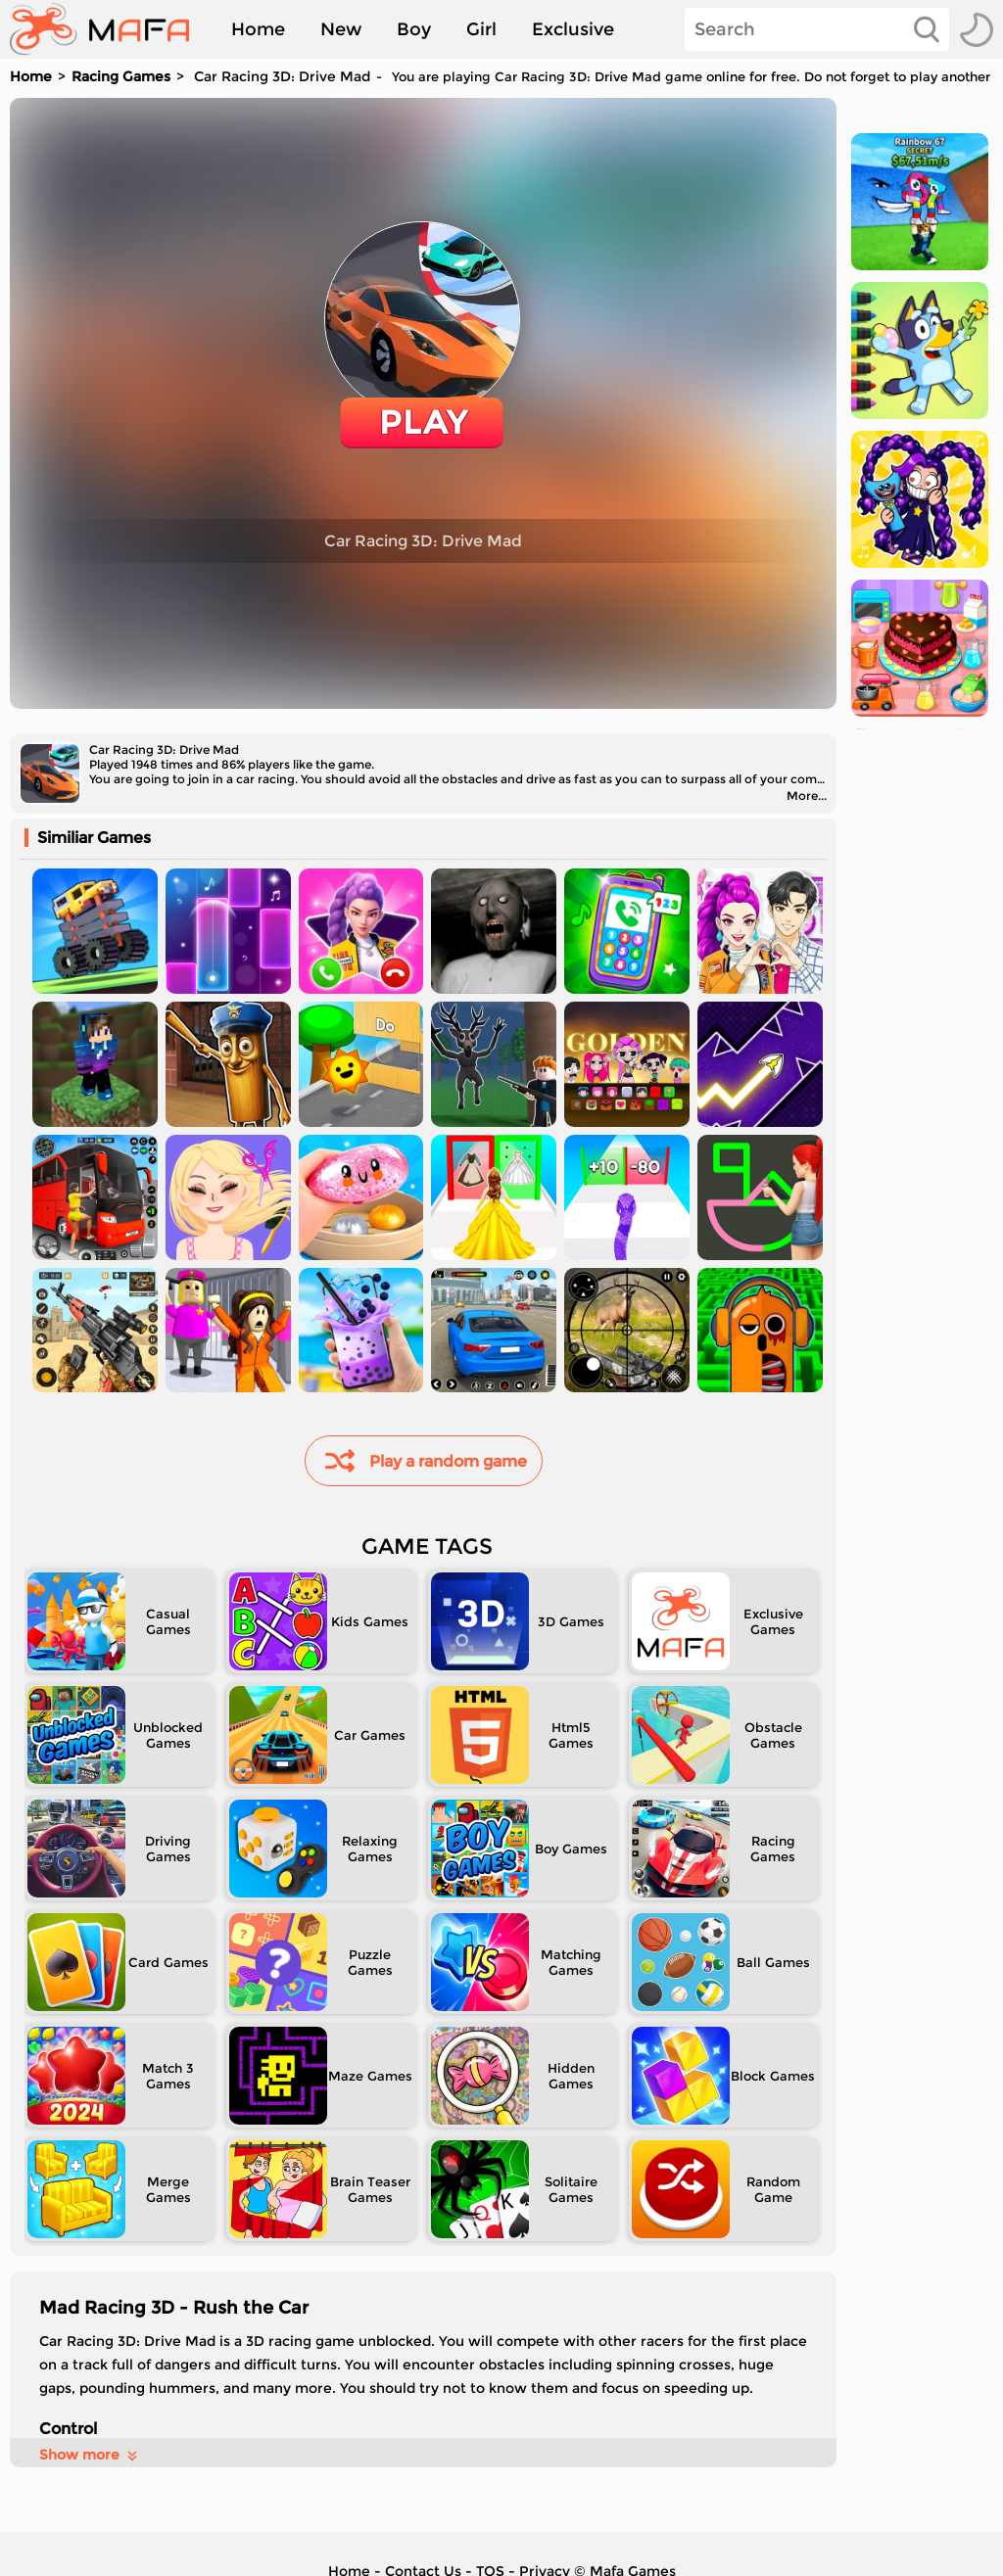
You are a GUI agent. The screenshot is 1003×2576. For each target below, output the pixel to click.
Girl (481, 29)
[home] (109, 29)
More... (807, 795)
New (340, 29)
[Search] (817, 29)
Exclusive (573, 29)
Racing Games (121, 76)
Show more (89, 2454)
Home (258, 29)
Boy (414, 29)
